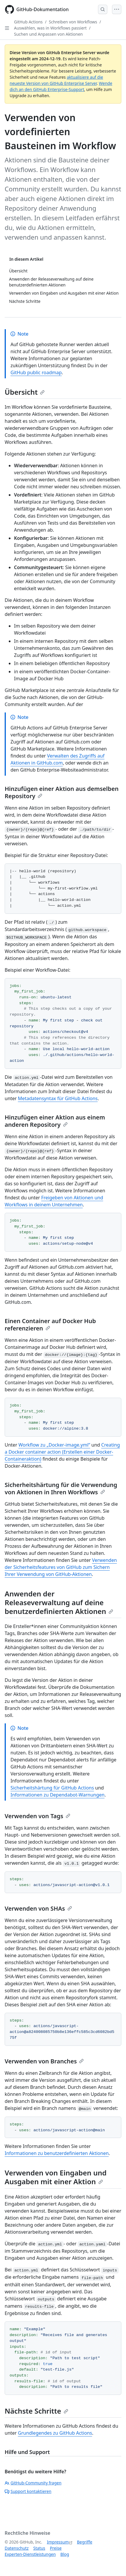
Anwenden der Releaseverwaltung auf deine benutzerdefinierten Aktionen (59, 1602)
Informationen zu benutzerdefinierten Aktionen (57, 2153)
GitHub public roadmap (36, 372)
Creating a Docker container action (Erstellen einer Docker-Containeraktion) (62, 1452)
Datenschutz (17, 2548)
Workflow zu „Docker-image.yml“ (54, 1445)
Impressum (58, 2542)
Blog (64, 2554)
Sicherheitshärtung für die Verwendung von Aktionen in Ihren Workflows (61, 1488)
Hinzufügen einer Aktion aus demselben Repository (61, 792)
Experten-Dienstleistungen (30, 2554)
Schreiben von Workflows (73, 22)
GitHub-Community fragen (33, 2483)
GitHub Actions (28, 22)
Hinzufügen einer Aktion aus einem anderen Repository (55, 1121)
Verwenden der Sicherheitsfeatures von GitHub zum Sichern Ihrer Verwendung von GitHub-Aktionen (61, 1567)
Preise (56, 2548)
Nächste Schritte (36, 2411)
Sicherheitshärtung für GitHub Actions (52, 1788)
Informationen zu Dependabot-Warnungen (57, 1795)
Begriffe (84, 2542)
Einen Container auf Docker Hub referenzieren (50, 1324)
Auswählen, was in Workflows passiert (50, 28)
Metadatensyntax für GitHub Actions (57, 1098)
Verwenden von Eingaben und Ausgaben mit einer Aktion (55, 2177)
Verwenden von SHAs (38, 1908)
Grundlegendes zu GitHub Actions (55, 2433)
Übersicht (25, 392)
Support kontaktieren (28, 2491)
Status (39, 2548)
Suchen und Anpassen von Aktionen (48, 34)
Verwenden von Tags (37, 1816)
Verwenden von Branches (44, 2061)
